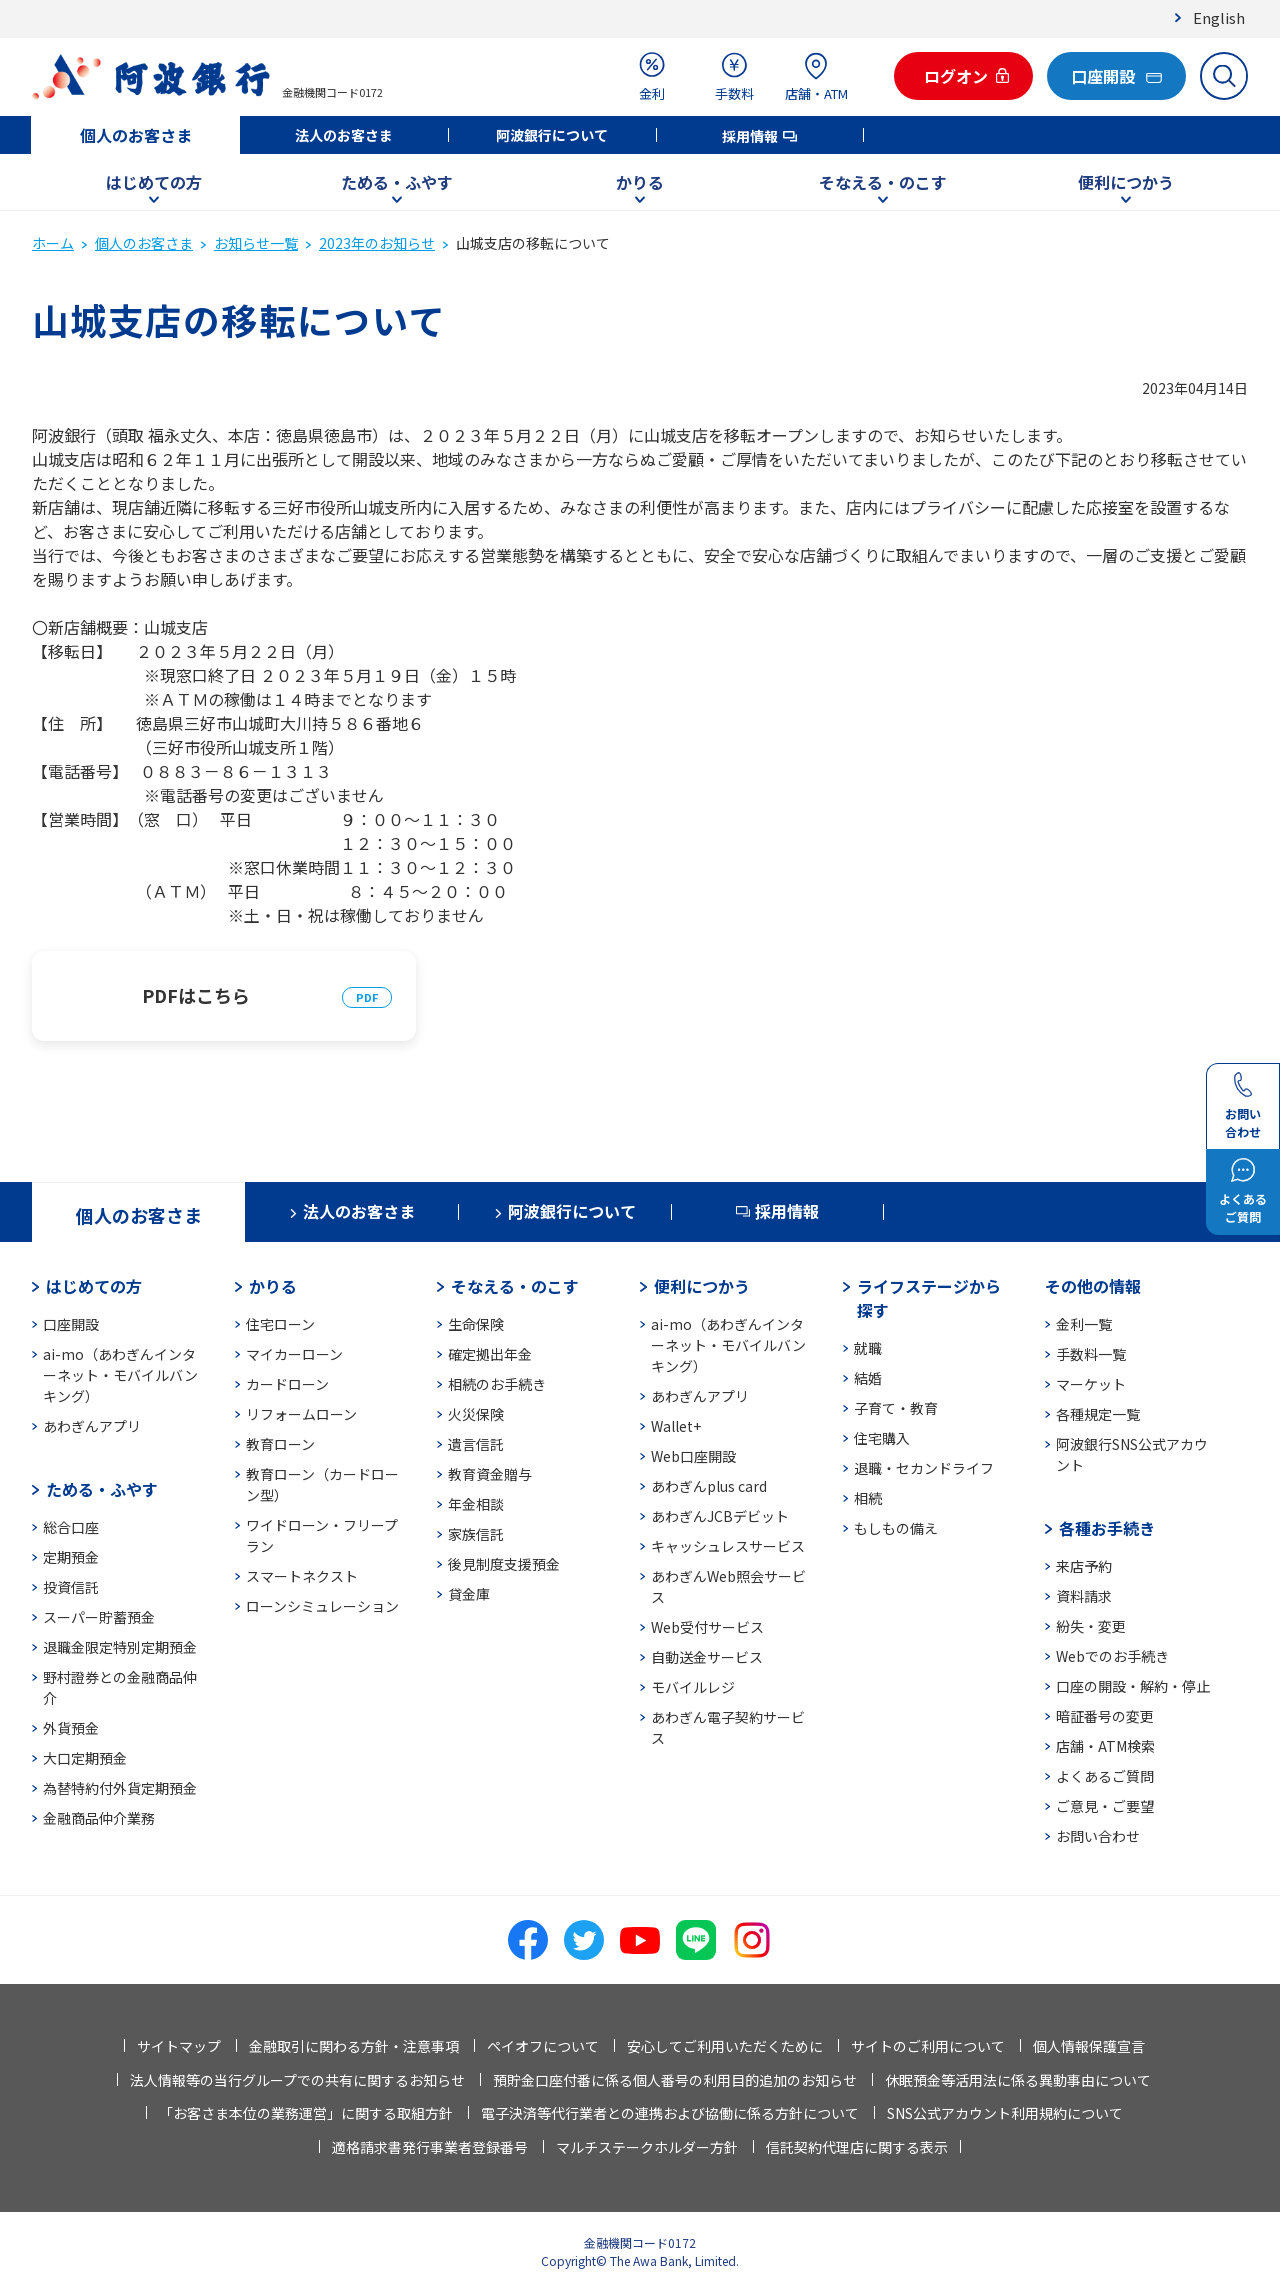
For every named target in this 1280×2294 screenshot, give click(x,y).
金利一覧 (1084, 1324)
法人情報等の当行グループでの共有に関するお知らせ (297, 2080)
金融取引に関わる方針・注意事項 (354, 2046)
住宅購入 (882, 1438)
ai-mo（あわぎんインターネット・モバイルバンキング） (120, 1375)
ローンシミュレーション (322, 1606)
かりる (640, 182)
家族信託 (476, 1534)
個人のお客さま (136, 135)
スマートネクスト (302, 1576)
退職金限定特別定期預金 (120, 1647)
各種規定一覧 (1098, 1414)
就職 (868, 1348)
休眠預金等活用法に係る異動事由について (1018, 2080)
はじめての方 (154, 182)
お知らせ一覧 (256, 243)
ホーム (53, 243)
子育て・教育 (896, 1408)
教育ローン (280, 1444)
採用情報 (750, 136)
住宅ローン (280, 1324)
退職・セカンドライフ (924, 1468)
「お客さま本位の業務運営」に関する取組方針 (306, 2113)
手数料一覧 (1091, 1354)
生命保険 (476, 1324)
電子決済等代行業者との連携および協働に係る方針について (670, 2113)
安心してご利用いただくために (725, 2046)
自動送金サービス (707, 1657)
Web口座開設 (693, 1456)
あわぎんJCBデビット (720, 1516)
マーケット (1091, 1384)
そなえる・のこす (883, 182)
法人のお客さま (344, 135)
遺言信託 (476, 1444)
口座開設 (71, 1324)
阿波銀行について (552, 135)
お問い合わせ (1098, 1836)
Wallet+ (676, 1426)
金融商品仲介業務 (99, 1818)
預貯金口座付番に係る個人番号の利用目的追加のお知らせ (675, 2080)
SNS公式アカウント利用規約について (1005, 2113)
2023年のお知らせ (377, 243)
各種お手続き (1107, 1528)
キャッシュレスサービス (728, 1546)
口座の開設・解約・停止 (1133, 1686)
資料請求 (1084, 1596)
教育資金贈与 (490, 1474)
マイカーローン (294, 1354)
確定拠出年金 (490, 1354)
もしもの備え (896, 1528)
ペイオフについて (543, 2046)
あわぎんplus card (709, 1486)
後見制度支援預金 (504, 1564)
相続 (868, 1498)
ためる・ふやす (397, 182)
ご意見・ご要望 (1105, 1806)
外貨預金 (71, 1728)
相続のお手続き (497, 1384)
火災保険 (476, 1414)
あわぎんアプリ (92, 1426)
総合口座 (71, 1527)
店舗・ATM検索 (1105, 1746)
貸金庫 (469, 1594)
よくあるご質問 (1105, 1776)
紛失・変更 (1091, 1626)
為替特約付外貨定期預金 (120, 1788)
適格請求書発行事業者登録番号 (430, 2147)
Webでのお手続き (1112, 1656)
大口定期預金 (85, 1758)
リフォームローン (301, 1414)
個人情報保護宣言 (1089, 2046)
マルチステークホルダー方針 (647, 2147)
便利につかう (1126, 182)
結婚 (868, 1378)
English (1219, 17)
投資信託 (71, 1587)
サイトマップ (179, 2046)
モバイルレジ (693, 1687)
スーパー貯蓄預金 (99, 1617)
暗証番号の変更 (1105, 1716)
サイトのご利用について (928, 2046)
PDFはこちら (196, 995)
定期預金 (71, 1557)
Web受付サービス (707, 1627)
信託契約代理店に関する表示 (857, 2147)
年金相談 (476, 1504)
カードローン (287, 1384)
